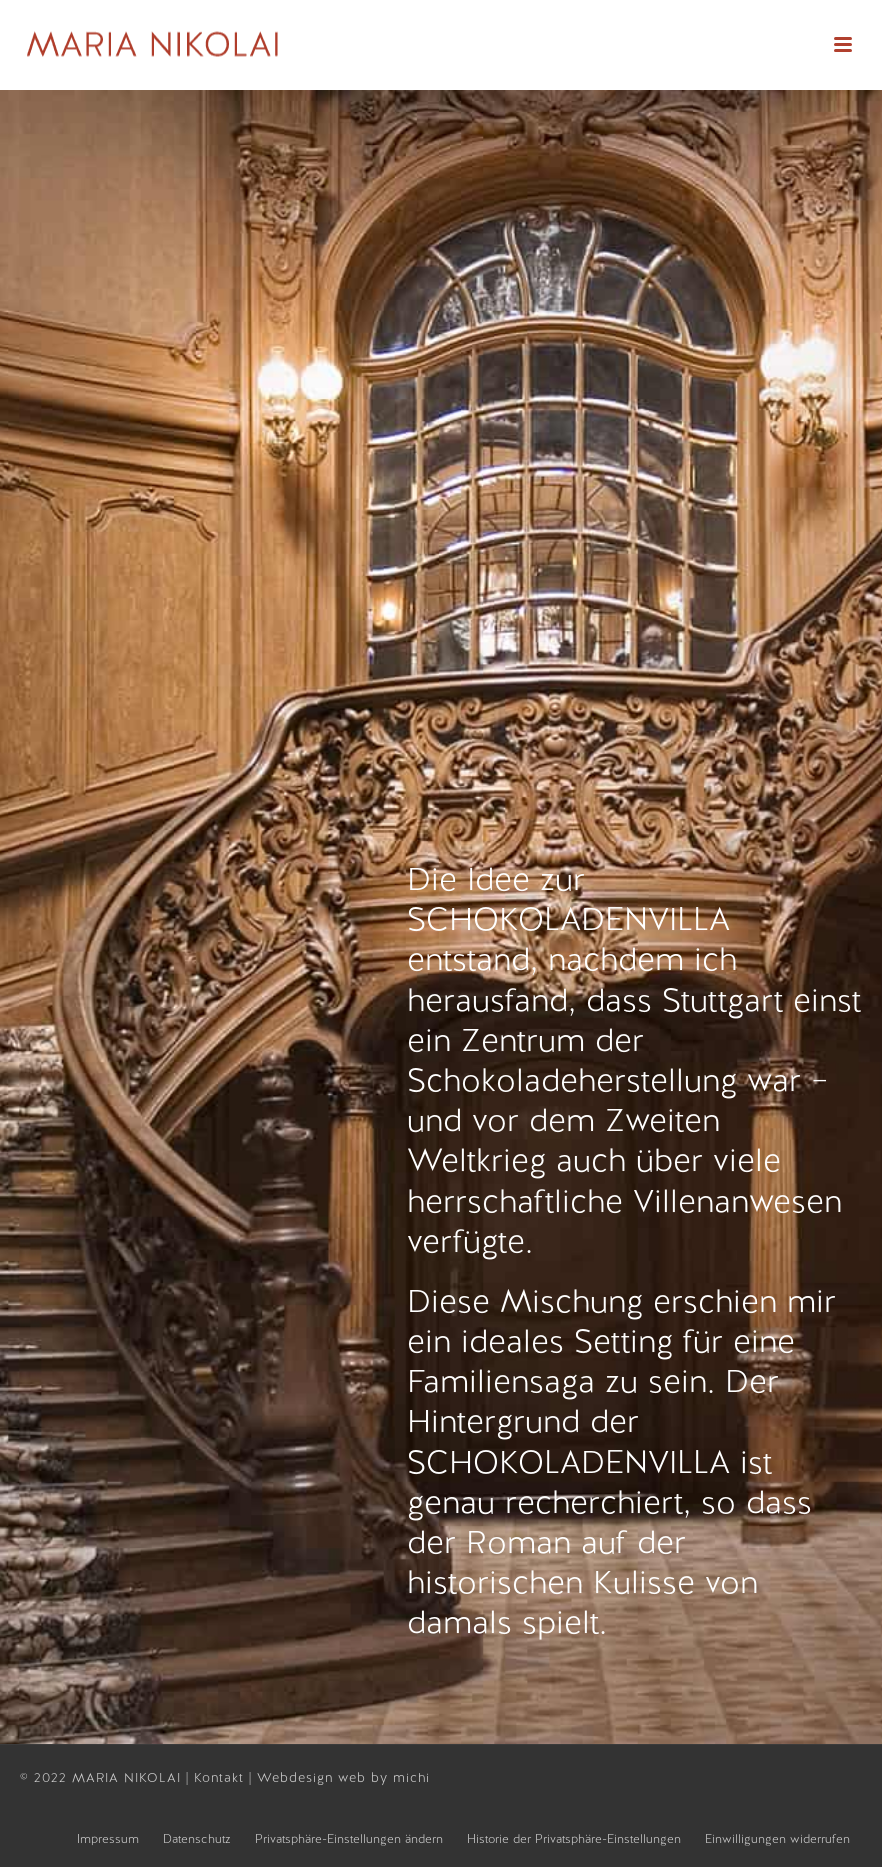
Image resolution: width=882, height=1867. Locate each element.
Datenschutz (197, 1839)
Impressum (108, 1839)
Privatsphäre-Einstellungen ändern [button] (349, 1839)
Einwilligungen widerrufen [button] (777, 1839)
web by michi (386, 1777)
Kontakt (221, 1777)
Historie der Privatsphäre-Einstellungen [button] (574, 1839)
